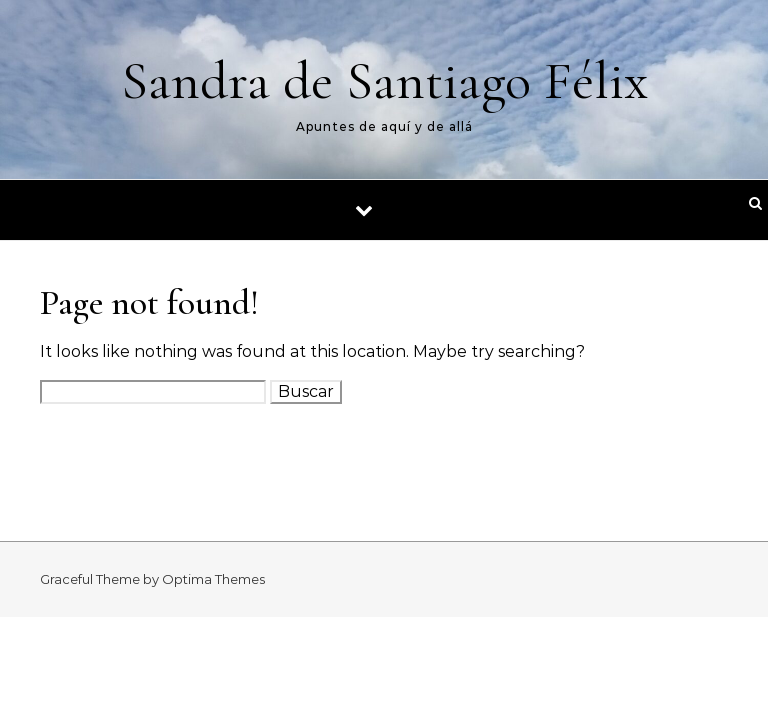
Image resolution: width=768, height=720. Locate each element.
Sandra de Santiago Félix (384, 80)
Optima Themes (213, 579)
